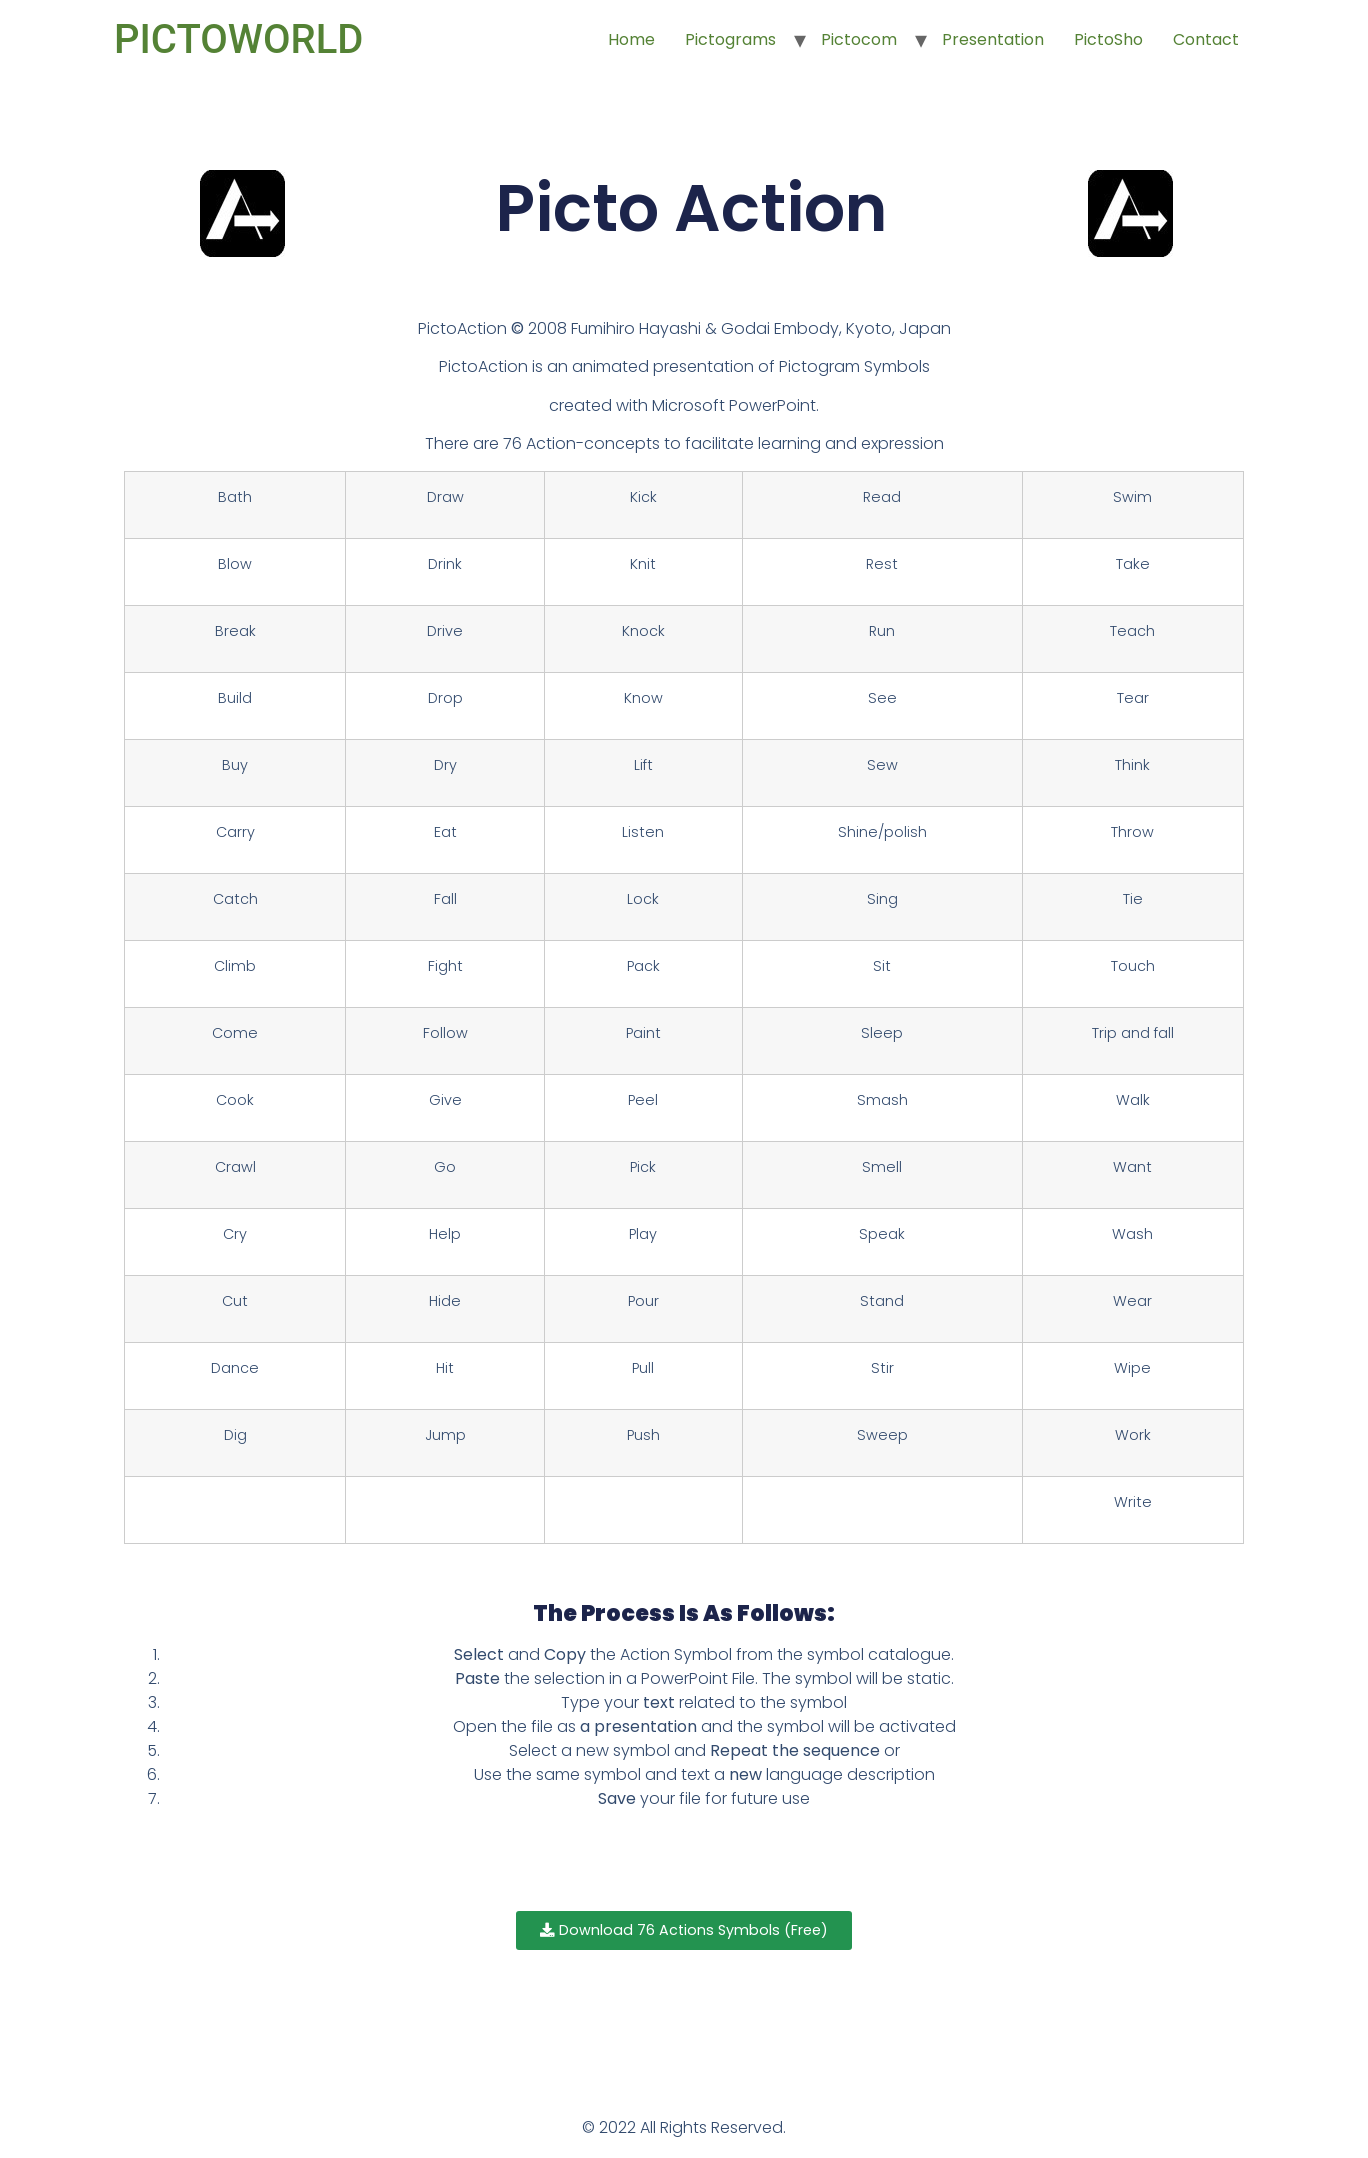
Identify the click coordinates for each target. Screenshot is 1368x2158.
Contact (1206, 39)
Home (631, 39)
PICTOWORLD (238, 39)
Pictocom (859, 39)
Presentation (993, 39)
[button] (684, 1931)
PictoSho (1108, 39)
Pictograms (730, 39)
